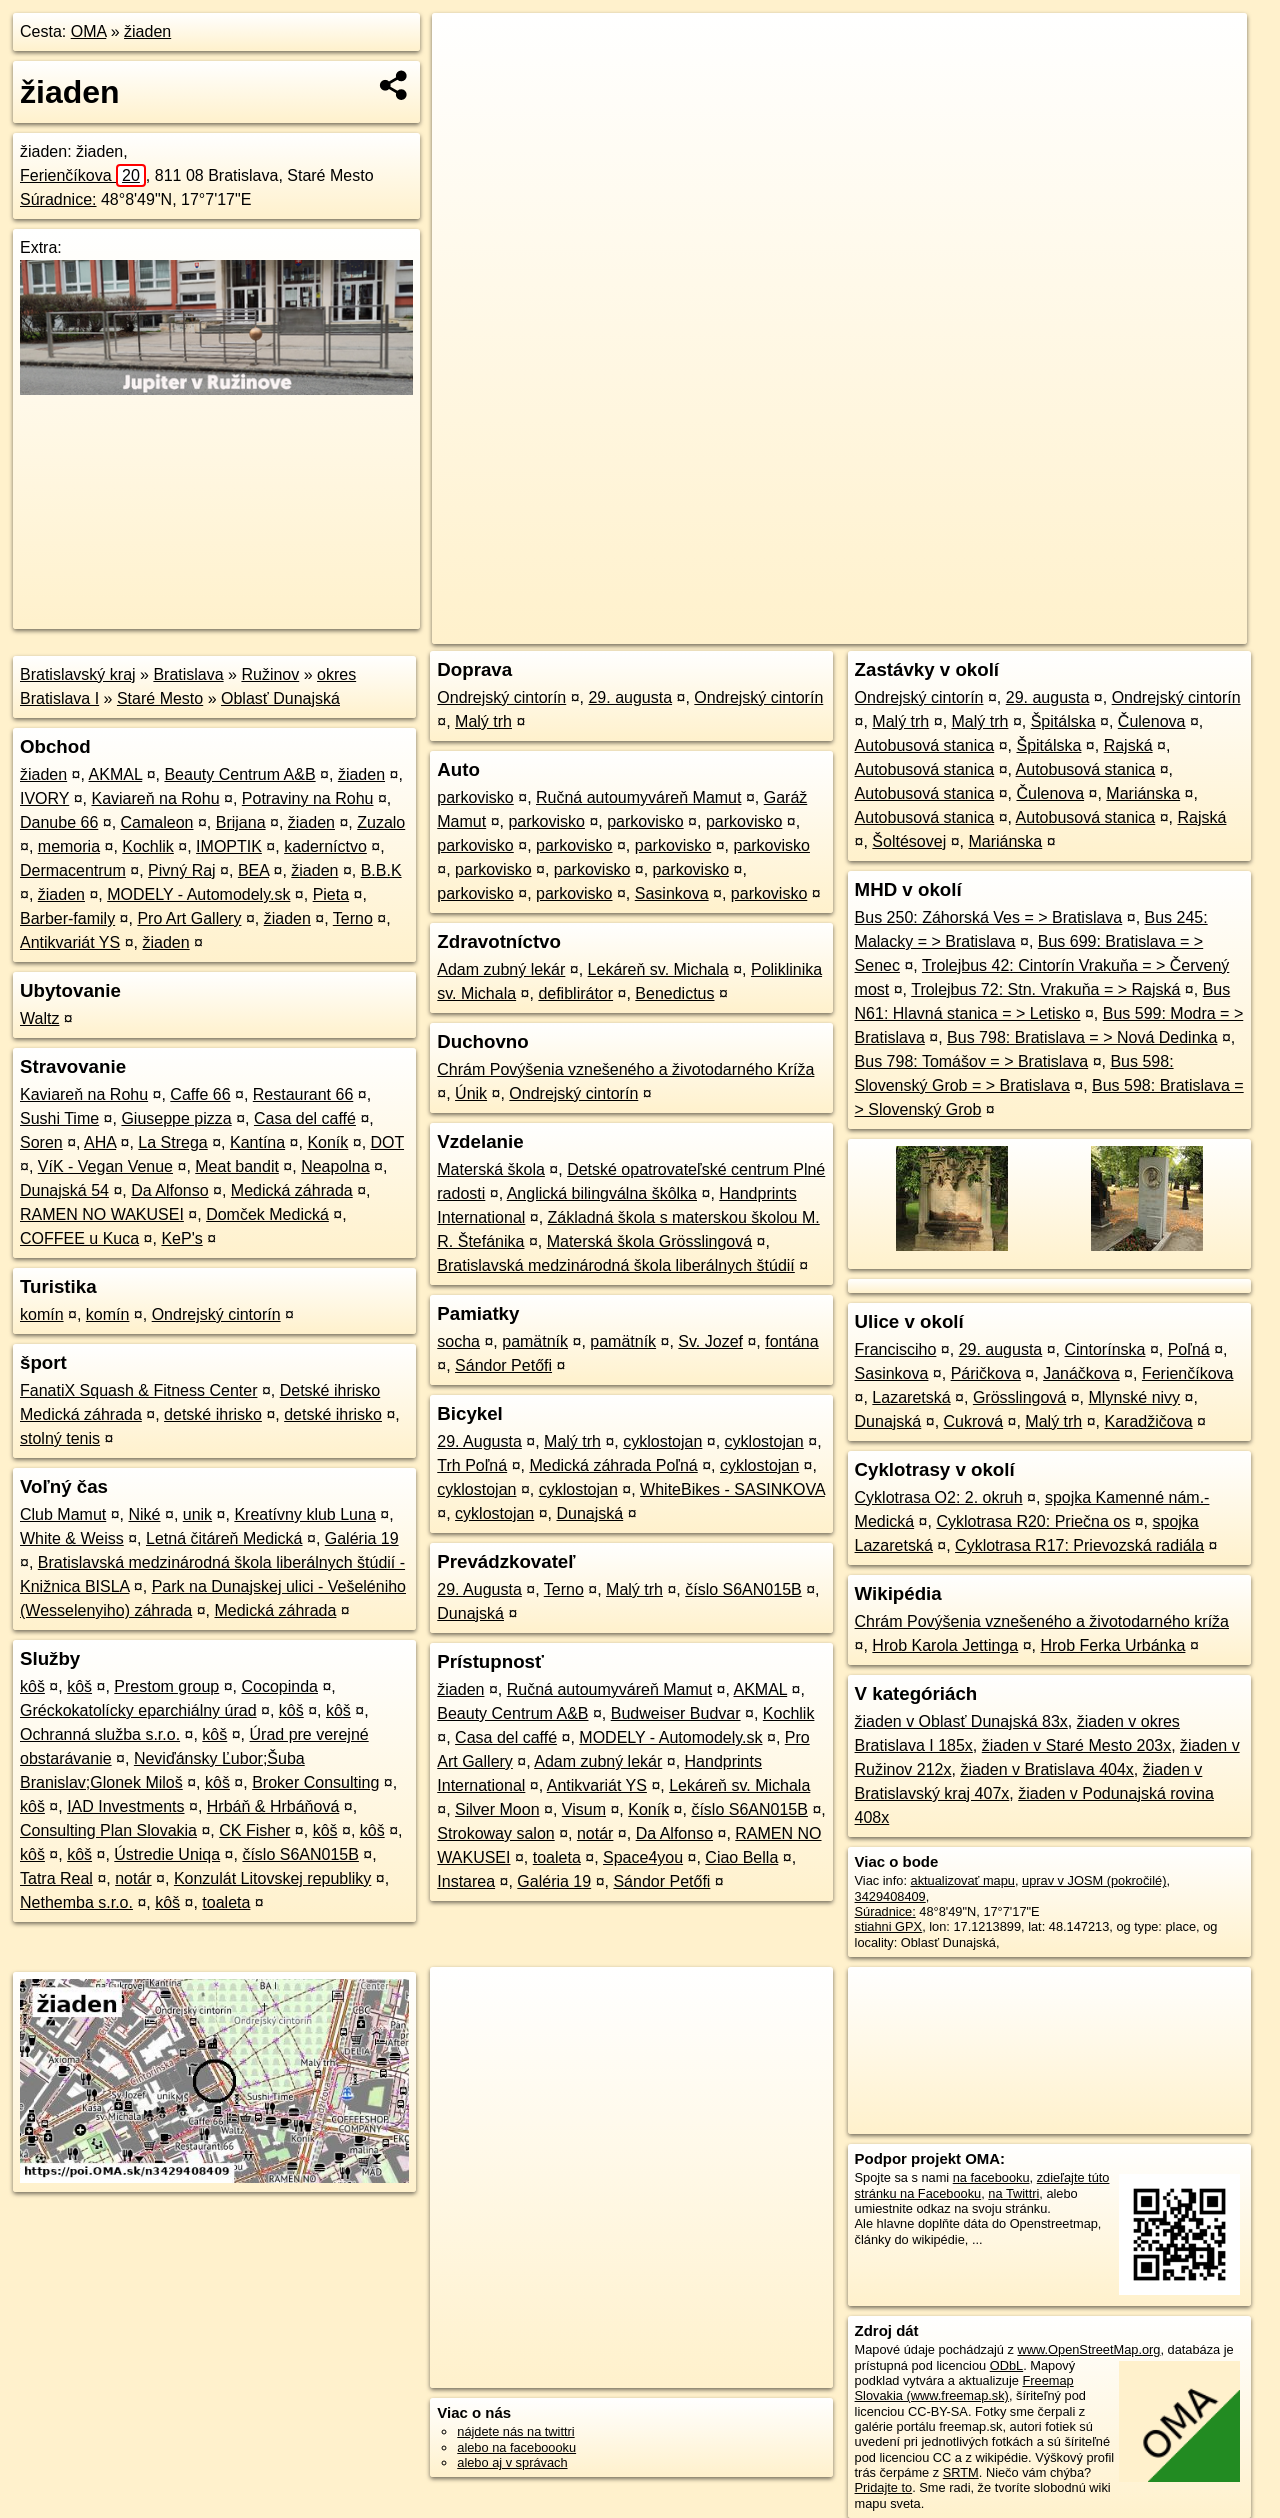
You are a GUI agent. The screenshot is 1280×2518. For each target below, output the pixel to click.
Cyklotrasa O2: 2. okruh (939, 1497)
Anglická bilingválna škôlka (602, 1193)
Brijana (241, 822)
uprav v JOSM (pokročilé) (1094, 1880)
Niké (145, 1514)
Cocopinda (280, 1686)
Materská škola (491, 1169)
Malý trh (483, 721)
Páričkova (986, 1373)
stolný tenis (60, 1438)
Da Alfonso (169, 1190)
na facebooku (991, 2177)
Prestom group (166, 1686)
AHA (100, 1142)
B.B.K (381, 870)
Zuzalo (381, 822)
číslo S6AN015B (300, 1854)
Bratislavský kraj (78, 674)
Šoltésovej (909, 841)
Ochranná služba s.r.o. (100, 1734)
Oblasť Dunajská (280, 698)
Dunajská (589, 1513)
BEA (253, 870)
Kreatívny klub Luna (304, 1514)
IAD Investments (125, 1806)
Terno (353, 918)
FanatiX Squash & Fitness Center (138, 1390)
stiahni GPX (889, 1926)
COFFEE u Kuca (79, 1238)
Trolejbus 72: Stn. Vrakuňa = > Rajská (1045, 989)
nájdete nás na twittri (515, 2431)
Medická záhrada (292, 1190)
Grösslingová (1019, 1397)
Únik (471, 1093)
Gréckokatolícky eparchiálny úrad (138, 1710)
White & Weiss (72, 1538)
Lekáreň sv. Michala (658, 969)
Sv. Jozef (710, 1341)
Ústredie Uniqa (167, 1854)
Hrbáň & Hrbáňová (273, 1806)
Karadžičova (1149, 1421)
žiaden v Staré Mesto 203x (1076, 1745)
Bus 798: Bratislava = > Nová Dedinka (1082, 1037)
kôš (32, 1686)
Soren (41, 1142)
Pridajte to (884, 2487)
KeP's (181, 1238)
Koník (327, 1142)
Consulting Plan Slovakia (108, 1830)
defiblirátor (575, 993)
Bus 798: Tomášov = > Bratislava (972, 1061)
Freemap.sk (1005, 629)
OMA (89, 31)
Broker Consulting (315, 1782)
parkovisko (475, 797)
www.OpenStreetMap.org (1088, 2349)
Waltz (39, 1018)
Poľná (1189, 1349)
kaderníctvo (325, 846)
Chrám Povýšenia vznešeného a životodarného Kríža (625, 1069)
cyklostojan (662, 1441)
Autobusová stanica (925, 745)
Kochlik (148, 846)
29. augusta (630, 697)
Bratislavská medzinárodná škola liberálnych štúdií (616, 1265)
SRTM (961, 2472)
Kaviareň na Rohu (155, 798)
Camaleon (157, 822)
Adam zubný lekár (501, 969)
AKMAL (116, 774)
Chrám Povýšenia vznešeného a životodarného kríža (1042, 1621)
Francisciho (896, 1349)
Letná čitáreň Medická (224, 1538)
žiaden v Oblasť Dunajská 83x (961, 1721)
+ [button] (466, 47)
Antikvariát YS (70, 942)
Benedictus (674, 993)
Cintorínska (1105, 1349)
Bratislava (188, 674)
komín (42, 1314)
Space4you (643, 1857)
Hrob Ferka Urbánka (1112, 1645)
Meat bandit (237, 1166)
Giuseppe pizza (176, 1118)
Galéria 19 (362, 1538)
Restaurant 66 (303, 1094)
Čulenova (1152, 721)
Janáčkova (1081, 1373)
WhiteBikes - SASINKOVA (732, 1489)
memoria (69, 846)
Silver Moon (497, 1809)
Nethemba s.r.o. (76, 1902)
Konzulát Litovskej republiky (272, 1878)
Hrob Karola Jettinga (945, 1645)
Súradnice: (58, 199)
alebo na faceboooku (516, 2447)
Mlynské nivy (1135, 1397)
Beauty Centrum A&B (239, 774)
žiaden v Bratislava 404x (1046, 1769)
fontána (791, 1341)
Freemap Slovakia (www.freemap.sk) (964, 2388)
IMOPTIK (229, 846)
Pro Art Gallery (189, 918)
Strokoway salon (495, 1833)
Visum (584, 1809)
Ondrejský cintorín (216, 1314)
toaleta (226, 1902)
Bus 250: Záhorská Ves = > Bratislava (989, 917)
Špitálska (1063, 721)
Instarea (466, 1881)
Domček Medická (267, 1214)
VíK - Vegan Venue (105, 1166)
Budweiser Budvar (676, 1713)
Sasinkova (672, 893)
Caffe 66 (200, 1094)
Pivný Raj (182, 870)
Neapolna (335, 1166)
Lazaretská (911, 1397)
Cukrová (974, 1421)
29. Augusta (479, 1441)
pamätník (535, 1341)
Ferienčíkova (83, 175)
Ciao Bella (741, 1857)
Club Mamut (63, 1514)
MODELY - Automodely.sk (198, 894)
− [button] (466, 78)
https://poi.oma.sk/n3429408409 (1156, 629)
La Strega (172, 1142)
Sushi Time (59, 1118)
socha (458, 1341)
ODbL (1006, 2365)
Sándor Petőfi (503, 1365)
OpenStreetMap (902, 629)
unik (197, 1514)
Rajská (1128, 745)
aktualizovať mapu (963, 1880)
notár (133, 1878)
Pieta (331, 894)
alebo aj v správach (512, 2462)
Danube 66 (59, 822)
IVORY (44, 798)
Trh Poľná (472, 1465)
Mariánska (1143, 793)
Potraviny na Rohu (308, 798)
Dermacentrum (73, 870)
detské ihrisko (213, 1414)
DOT (387, 1142)
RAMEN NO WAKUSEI (102, 1214)
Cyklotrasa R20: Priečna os (1033, 1521)
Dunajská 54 (64, 1190)
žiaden (147, 31)
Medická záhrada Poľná (613, 1465)
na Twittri (1013, 2193)
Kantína (257, 1142)
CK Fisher (254, 1830)
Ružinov (270, 674)
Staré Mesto (160, 698)
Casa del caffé (305, 1118)
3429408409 (890, 1896)
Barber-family (67, 918)
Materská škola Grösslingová (649, 1241)
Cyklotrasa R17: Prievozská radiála (1079, 1545)
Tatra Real (56, 1878)
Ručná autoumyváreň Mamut (638, 797)
